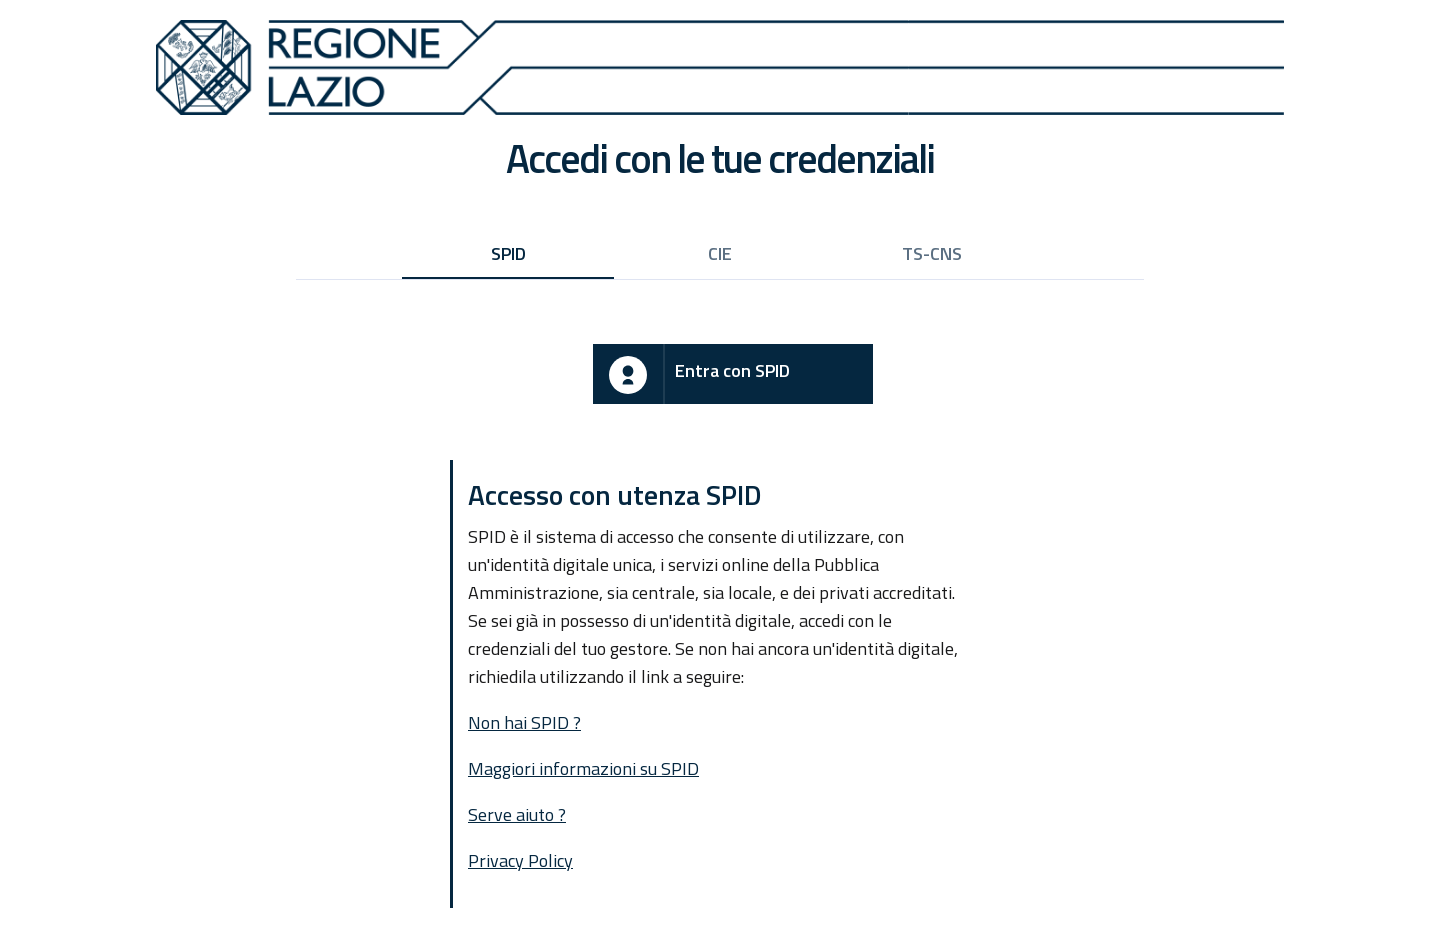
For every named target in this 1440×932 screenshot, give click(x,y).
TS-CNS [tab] (932, 253)
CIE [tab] (720, 253)
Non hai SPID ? (524, 722)
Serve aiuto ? (517, 814)
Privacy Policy (520, 860)
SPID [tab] (508, 253)
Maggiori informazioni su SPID (583, 768)
